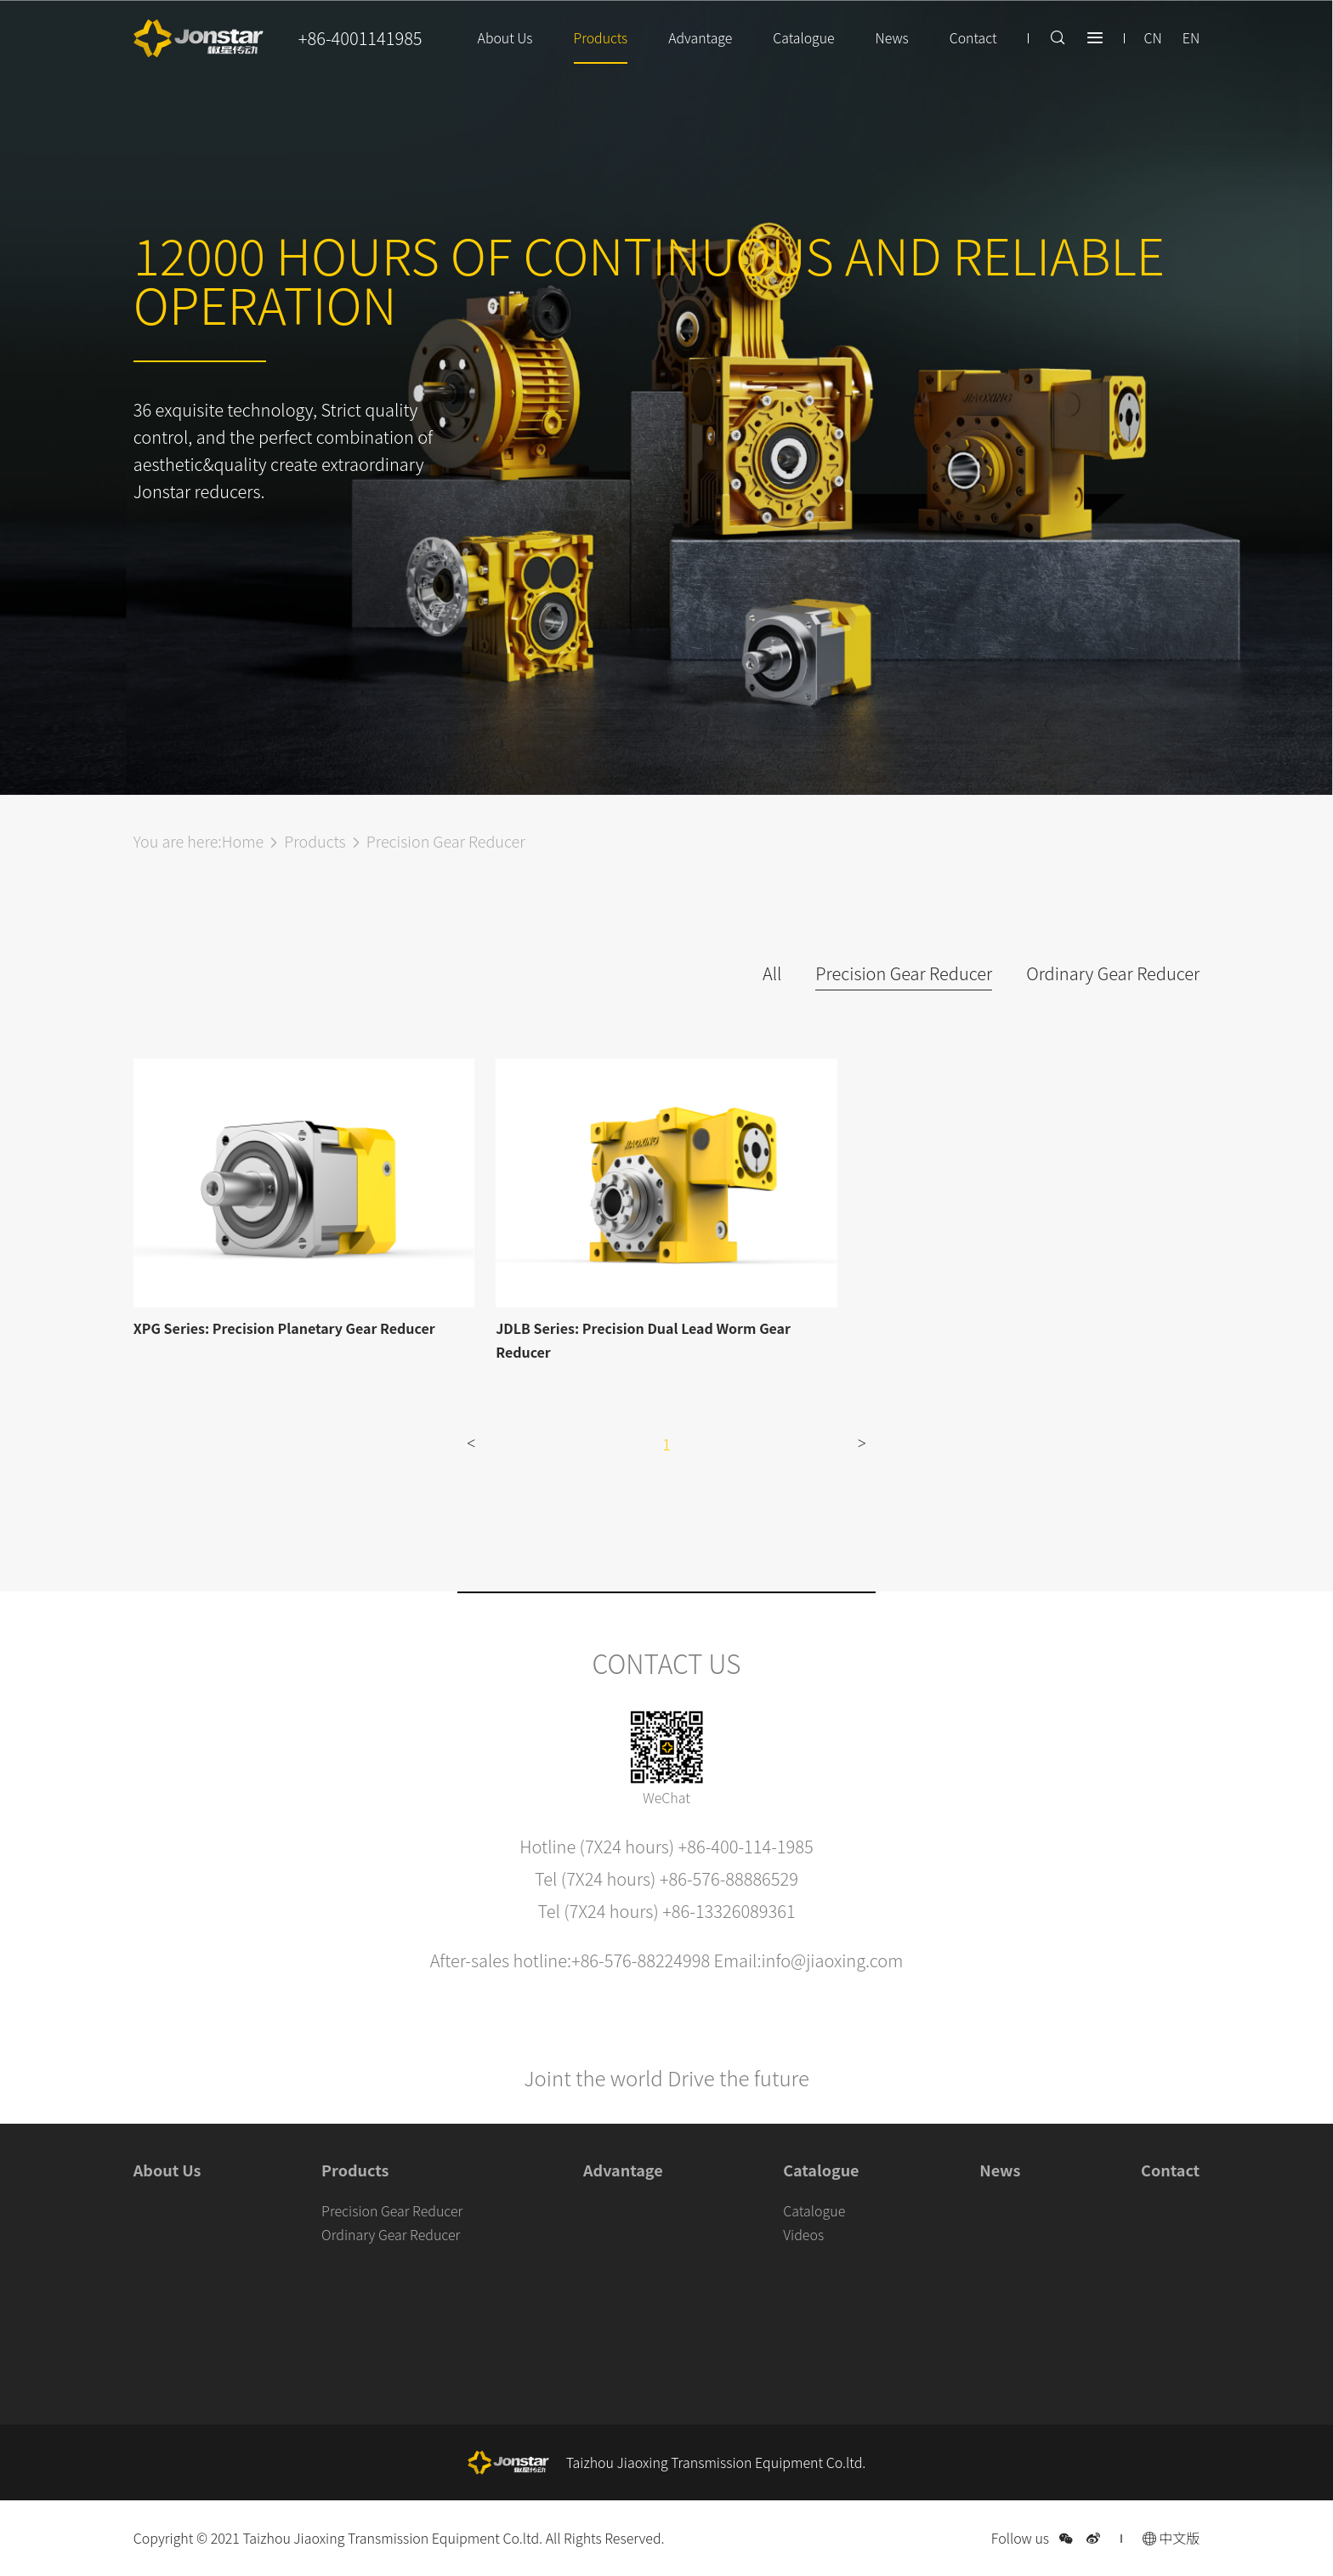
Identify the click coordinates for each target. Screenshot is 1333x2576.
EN (1191, 38)
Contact (972, 38)
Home (243, 841)
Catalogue (802, 38)
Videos (803, 2234)
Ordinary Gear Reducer (1113, 973)
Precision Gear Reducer (445, 841)
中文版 (1171, 2538)
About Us (502, 38)
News (891, 38)
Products (597, 38)
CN (1152, 38)
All (772, 973)
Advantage (698, 38)
